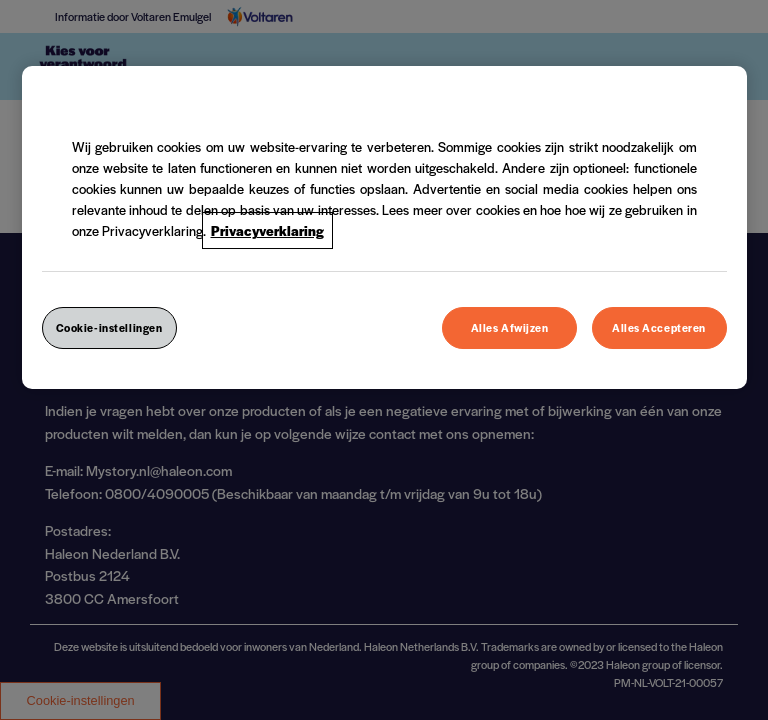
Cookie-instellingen (109, 327)
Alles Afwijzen (510, 327)
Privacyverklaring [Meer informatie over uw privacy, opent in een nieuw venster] (267, 230)
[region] (384, 227)
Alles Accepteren (659, 327)
